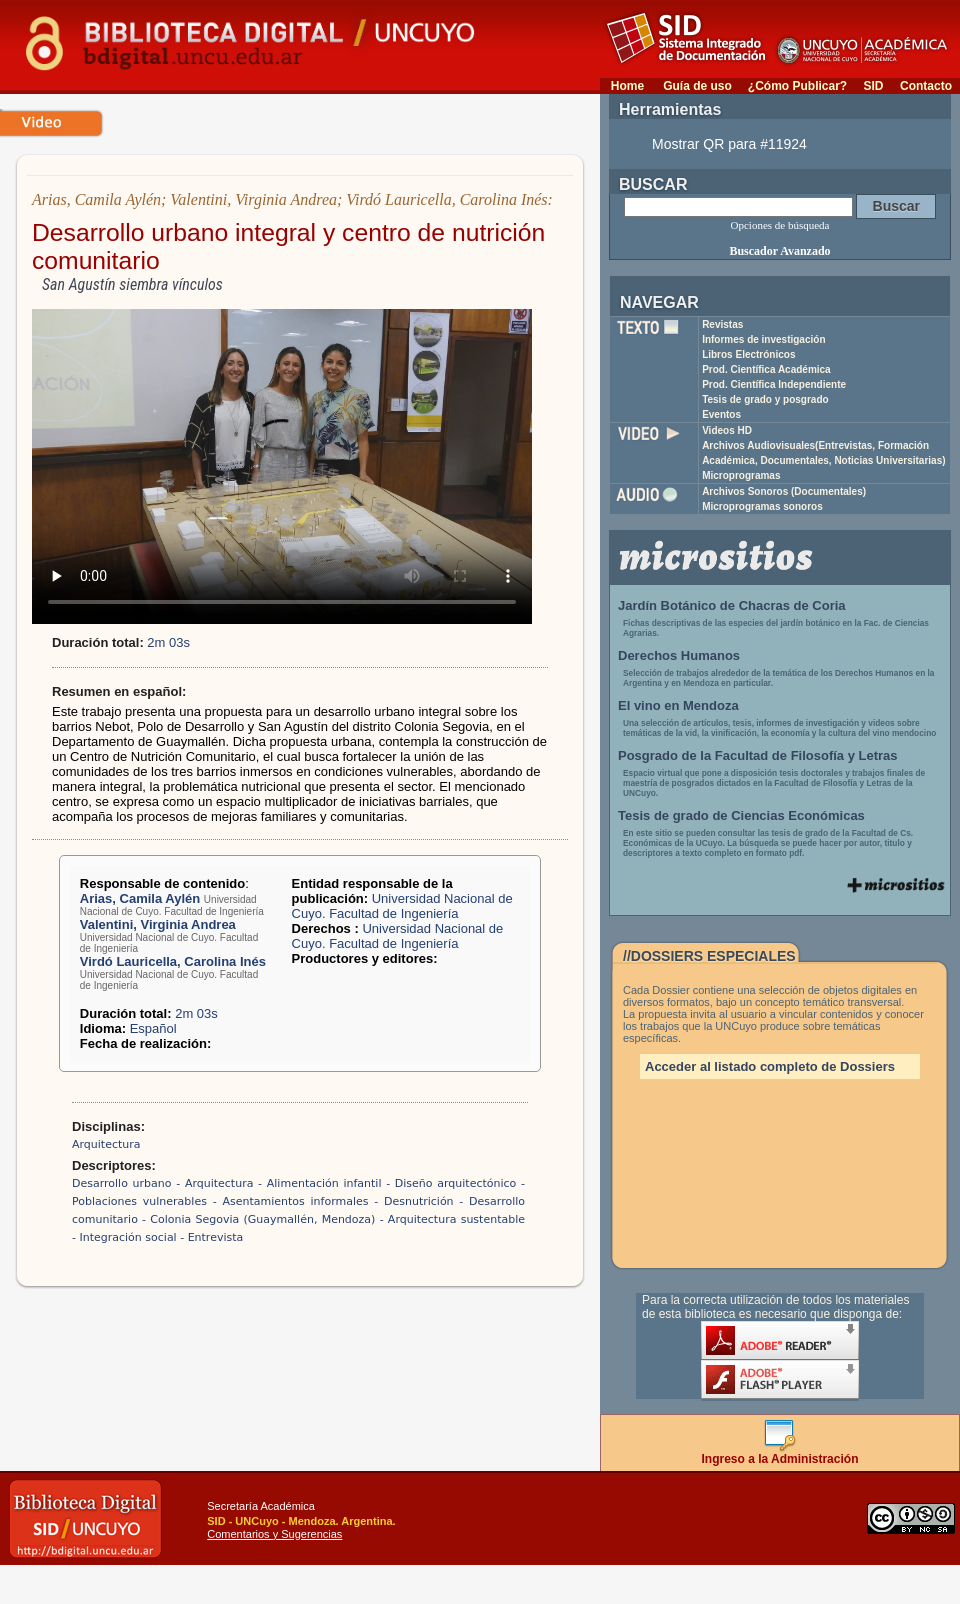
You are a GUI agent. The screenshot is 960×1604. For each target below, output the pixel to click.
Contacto (926, 86)
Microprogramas (741, 475)
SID (873, 86)
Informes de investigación (763, 339)
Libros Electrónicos (748, 354)
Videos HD (727, 430)
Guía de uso (697, 86)
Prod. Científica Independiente (774, 384)
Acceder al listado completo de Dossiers (770, 1066)
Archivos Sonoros (784, 491)
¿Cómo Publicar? (797, 86)
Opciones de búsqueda (780, 225)
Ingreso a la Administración (780, 1453)
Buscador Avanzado (779, 251)
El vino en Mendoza (678, 705)
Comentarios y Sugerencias (274, 1534)
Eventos (721, 414)
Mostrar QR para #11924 (729, 144)
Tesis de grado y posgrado (765, 399)
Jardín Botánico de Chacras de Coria (732, 605)
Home (627, 86)
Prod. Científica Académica (766, 369)
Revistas (722, 324)
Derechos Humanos (679, 655)
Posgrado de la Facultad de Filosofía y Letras (758, 755)
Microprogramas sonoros (762, 506)
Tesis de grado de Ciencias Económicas (741, 815)
